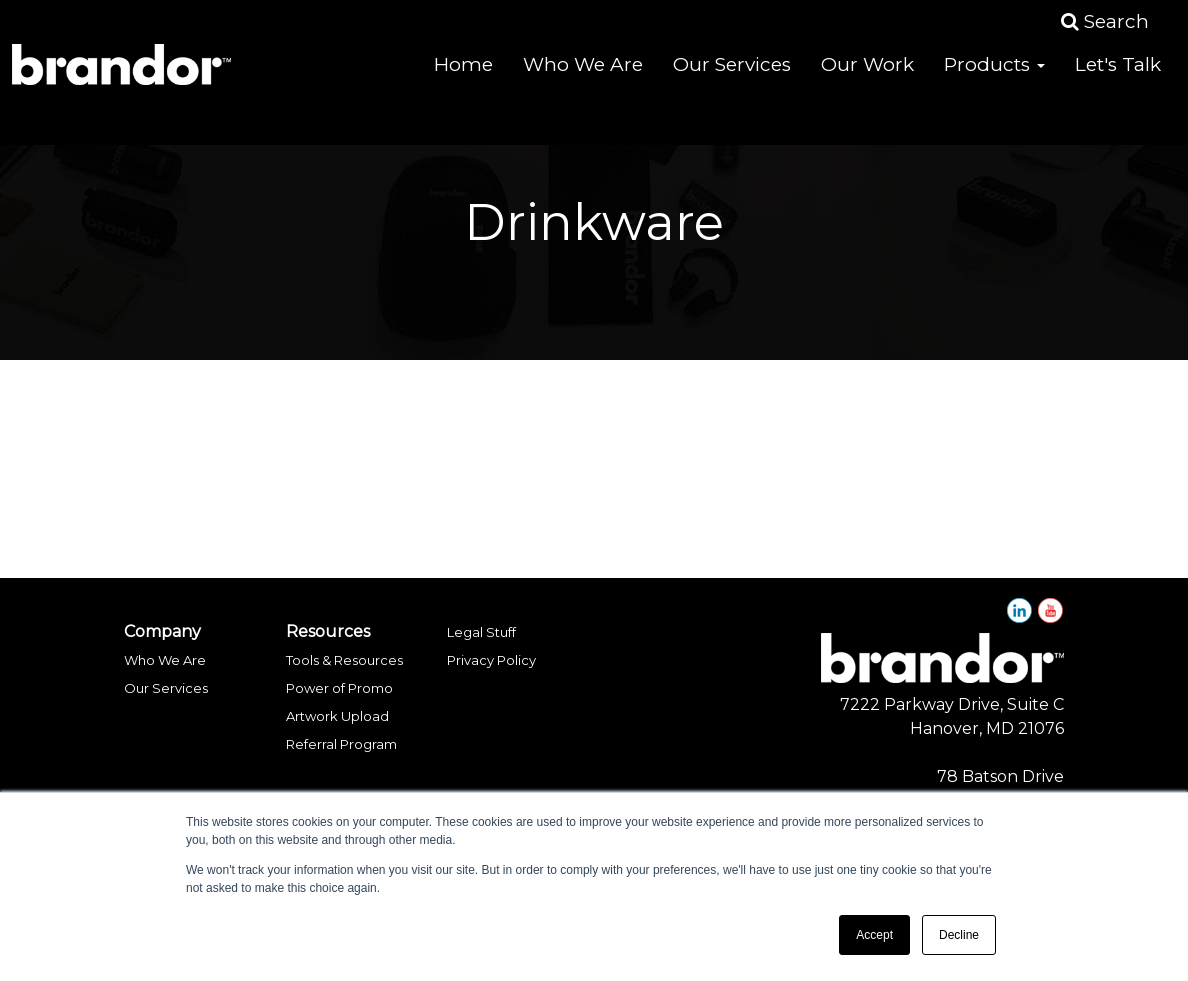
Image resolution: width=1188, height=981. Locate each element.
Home (463, 79)
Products (994, 79)
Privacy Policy (491, 660)
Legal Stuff (481, 632)
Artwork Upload (337, 716)
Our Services (732, 79)
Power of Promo (339, 688)
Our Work (867, 79)
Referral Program (341, 744)
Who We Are (583, 79)
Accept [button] (874, 935)
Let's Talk (1118, 79)
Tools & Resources (344, 660)
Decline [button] (959, 935)
